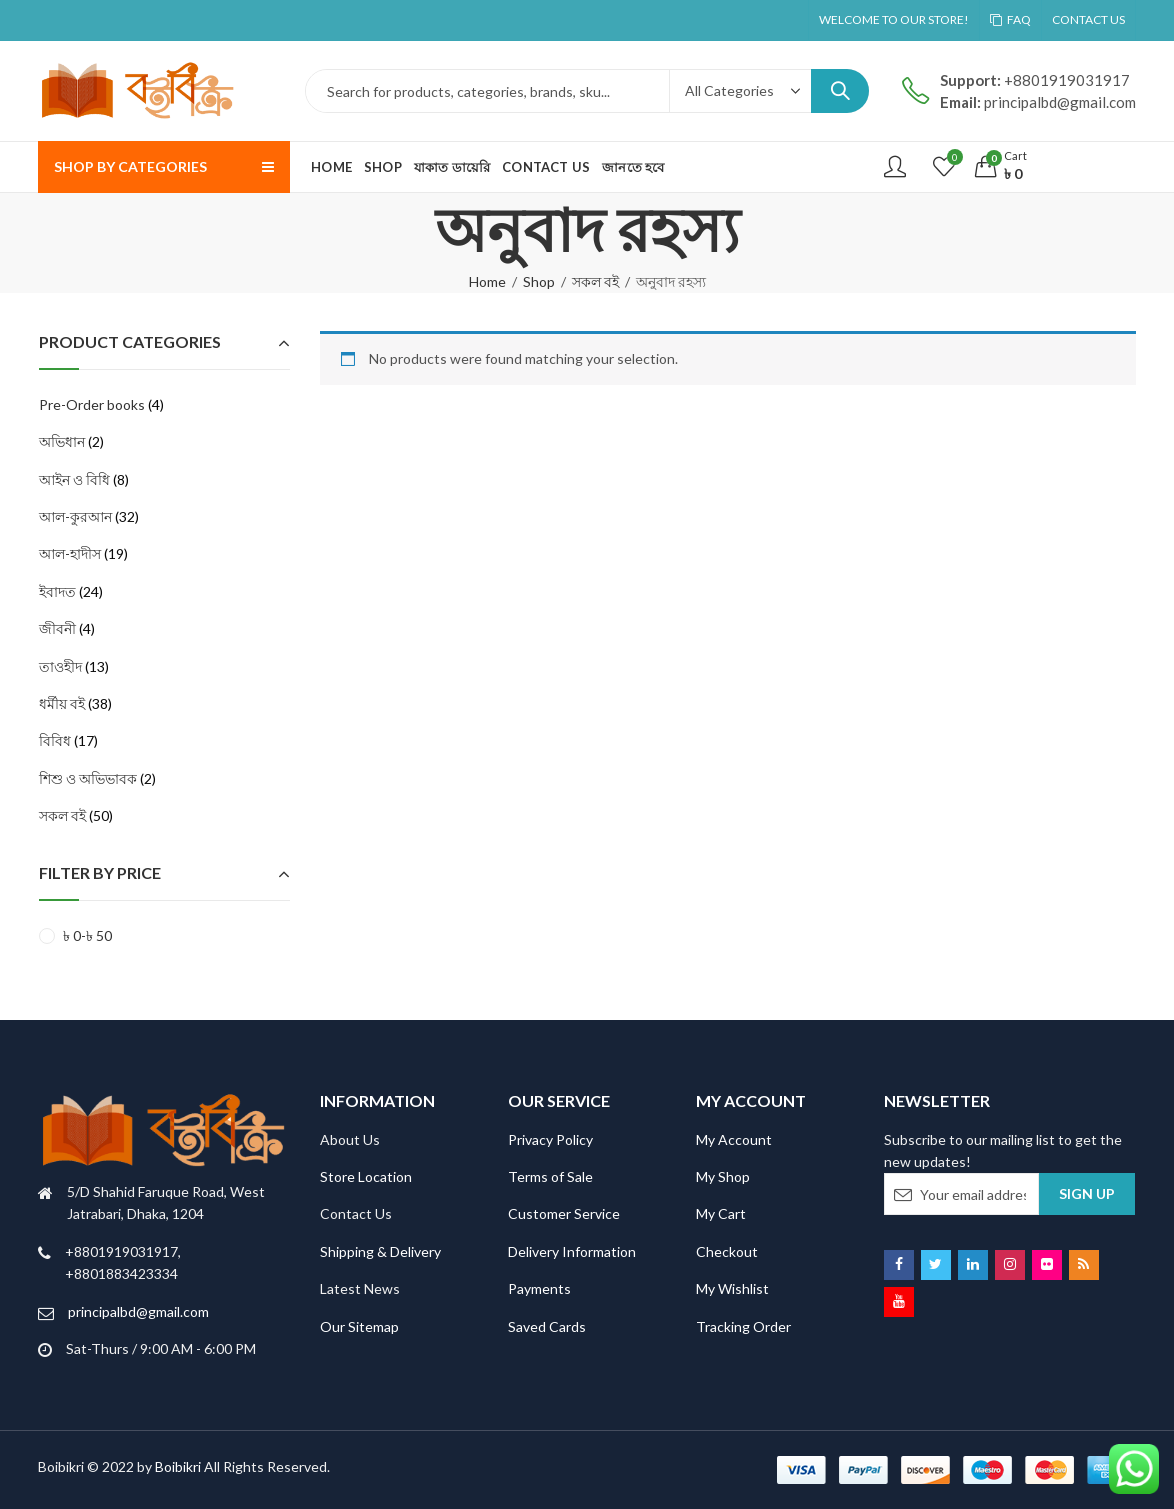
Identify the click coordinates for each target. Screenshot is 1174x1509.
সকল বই (595, 281)
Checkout (727, 1251)
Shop (539, 281)
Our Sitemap (359, 1326)
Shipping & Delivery (380, 1251)
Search (840, 91)
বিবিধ (55, 740)
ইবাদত (57, 591)
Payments (539, 1288)
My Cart (721, 1213)
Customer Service (564, 1213)
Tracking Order (743, 1326)
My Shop (723, 1176)
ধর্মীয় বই (62, 703)
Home (487, 281)
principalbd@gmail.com (138, 1311)
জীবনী (57, 628)
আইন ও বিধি (74, 479)
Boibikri (179, 1466)
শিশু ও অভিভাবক (88, 778)
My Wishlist (732, 1288)
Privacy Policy (550, 1139)
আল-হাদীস (70, 553)
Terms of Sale (550, 1176)
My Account (734, 1139)
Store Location (366, 1176)
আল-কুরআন (75, 516)
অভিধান (62, 441)
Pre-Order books (92, 404)
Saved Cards (547, 1326)
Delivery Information (572, 1251)
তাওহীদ (60, 666)
